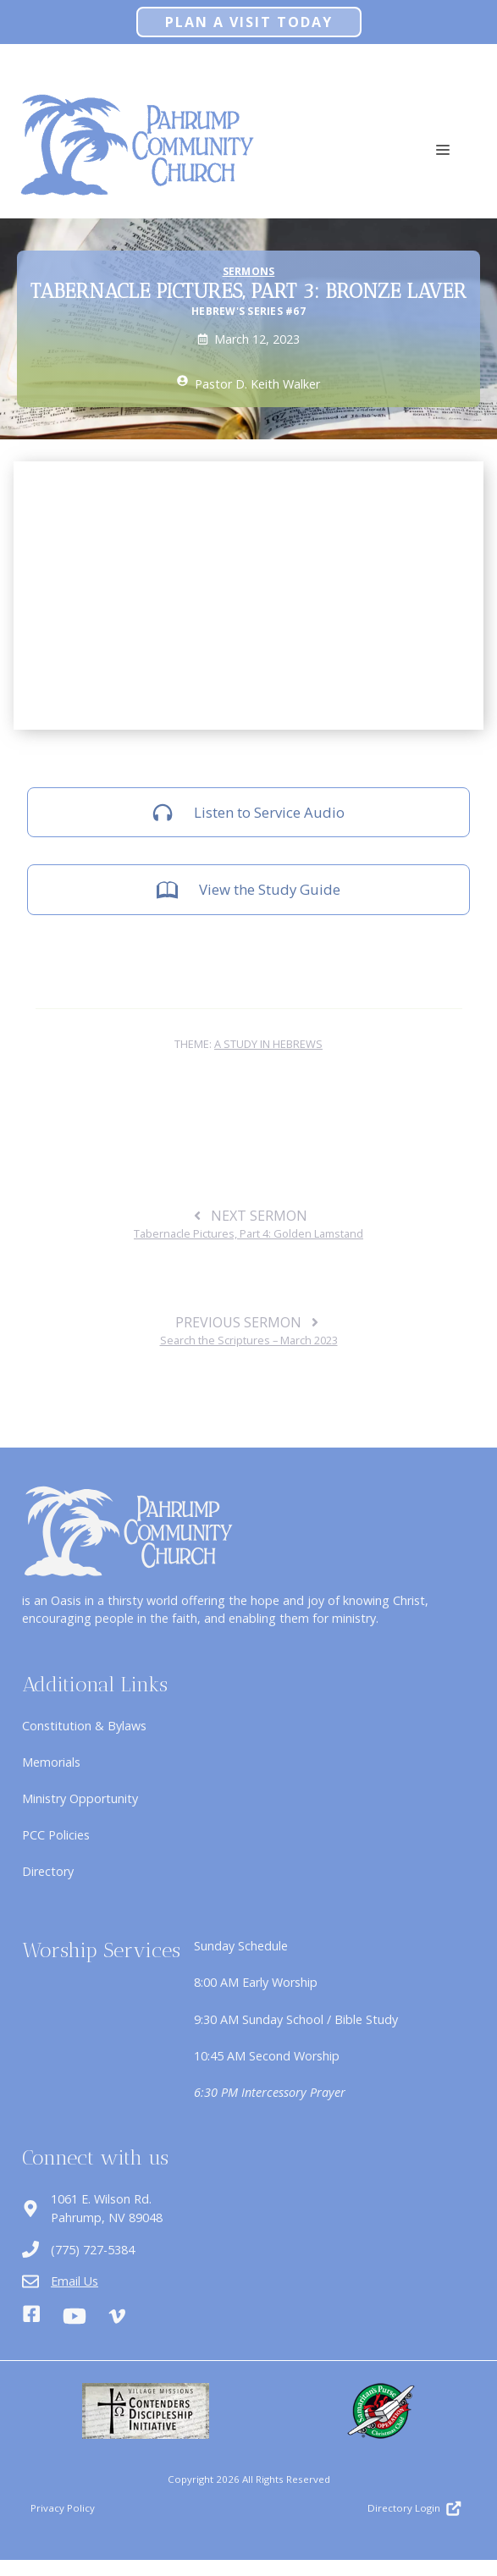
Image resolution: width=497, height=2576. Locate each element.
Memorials (51, 1762)
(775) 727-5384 (93, 2250)
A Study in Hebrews (268, 1043)
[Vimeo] (117, 2316)
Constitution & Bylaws (84, 1726)
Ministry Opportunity (80, 1798)
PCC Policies (56, 1835)
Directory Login (403, 2508)
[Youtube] (74, 2316)
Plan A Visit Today (249, 22)
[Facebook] (31, 2316)
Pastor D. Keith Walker (257, 384)
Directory (48, 1871)
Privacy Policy (62, 2508)
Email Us (74, 2281)
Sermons (249, 271)
